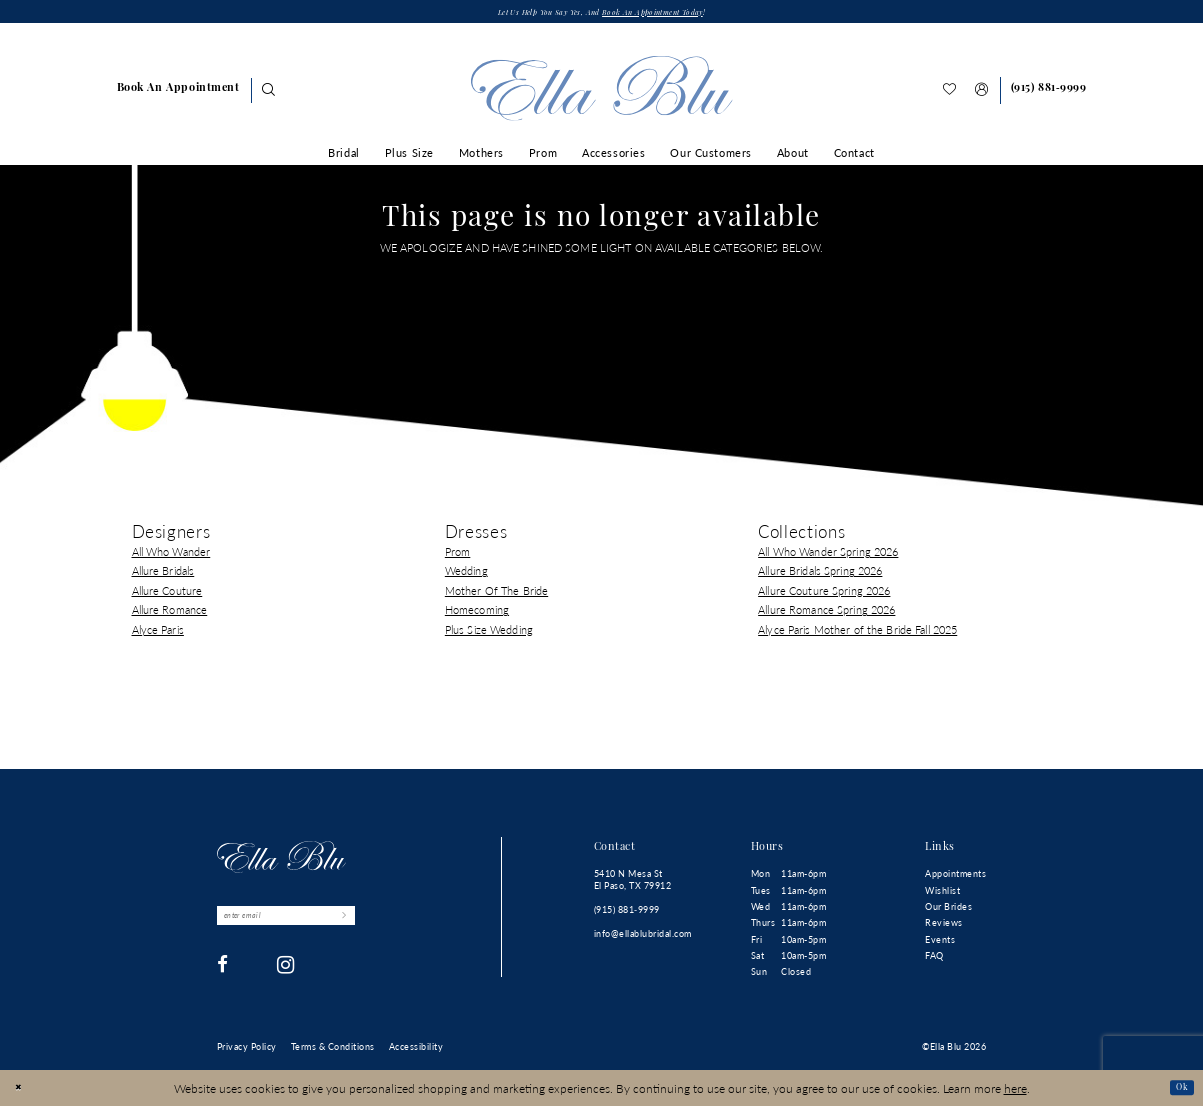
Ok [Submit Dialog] (1178, 1091)
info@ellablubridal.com (643, 937)
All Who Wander (171, 555)
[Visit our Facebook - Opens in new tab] (223, 976)
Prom (458, 555)
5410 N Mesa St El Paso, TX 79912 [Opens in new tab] (632, 883)
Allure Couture (167, 593)
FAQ (934, 959)
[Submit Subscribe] (396, 922)
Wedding (466, 574)
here (1015, 1091)
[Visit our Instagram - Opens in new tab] (286, 976)
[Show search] (268, 94)
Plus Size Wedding (489, 632)
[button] (982, 94)
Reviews (944, 926)
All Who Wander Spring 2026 (828, 555)
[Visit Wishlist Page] (950, 94)
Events (940, 942)
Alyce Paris (158, 632)
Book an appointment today (673, 15)
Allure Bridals (163, 574)
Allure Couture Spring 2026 (824, 593)
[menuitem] (178, 94)
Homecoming (477, 613)
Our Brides (948, 910)
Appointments (955, 877)
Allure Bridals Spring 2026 (820, 574)
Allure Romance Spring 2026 (826, 613)
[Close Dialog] (22, 1091)
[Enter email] (314, 922)
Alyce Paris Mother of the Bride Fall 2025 (857, 632)
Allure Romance (170, 613)
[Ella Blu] (601, 92)
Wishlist (942, 893)
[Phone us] (1048, 94)
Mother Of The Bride (496, 593)
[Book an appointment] (178, 94)
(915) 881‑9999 (627, 913)
